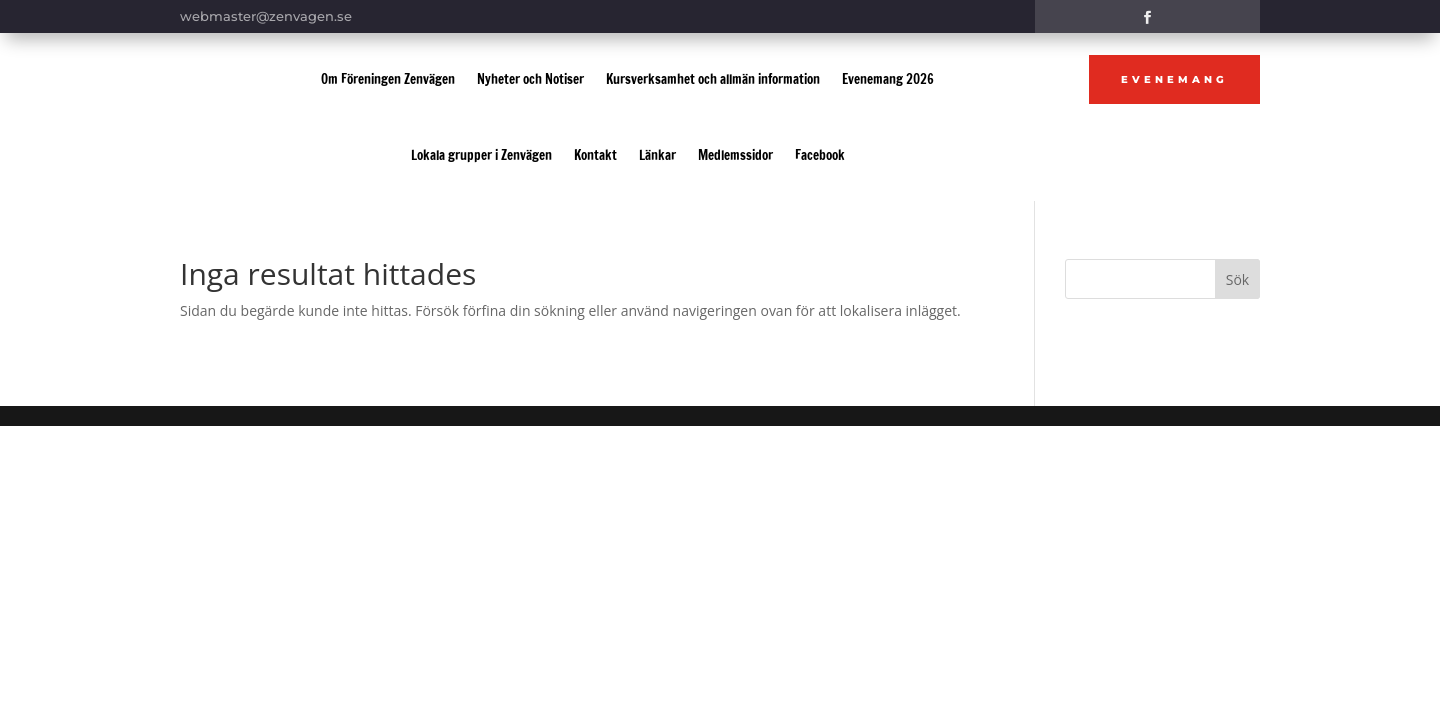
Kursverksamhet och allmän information (713, 79)
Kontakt (595, 155)
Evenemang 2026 (888, 79)
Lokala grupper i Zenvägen (481, 155)
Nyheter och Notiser (530, 79)
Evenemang (1174, 79)
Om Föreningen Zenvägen (388, 79)
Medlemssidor (735, 155)
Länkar (657, 155)
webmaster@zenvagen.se (266, 16)
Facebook (820, 155)
